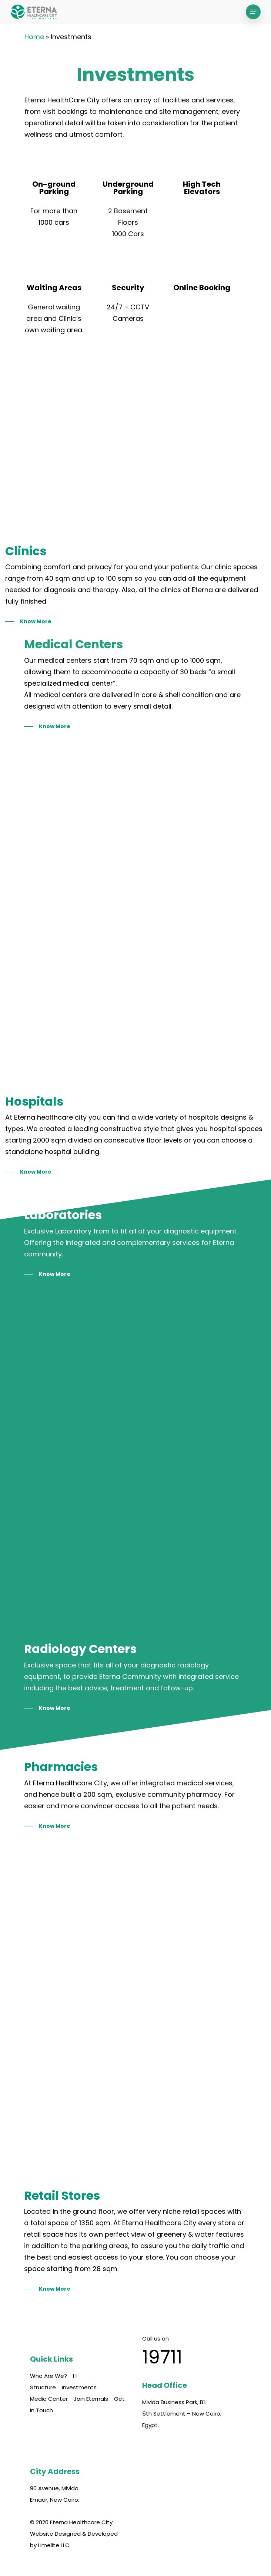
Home (34, 36)
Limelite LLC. (54, 2545)
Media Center (49, 2399)
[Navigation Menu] (253, 12)
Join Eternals (91, 2399)
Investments (79, 2387)
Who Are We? (48, 2376)
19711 (162, 2357)
